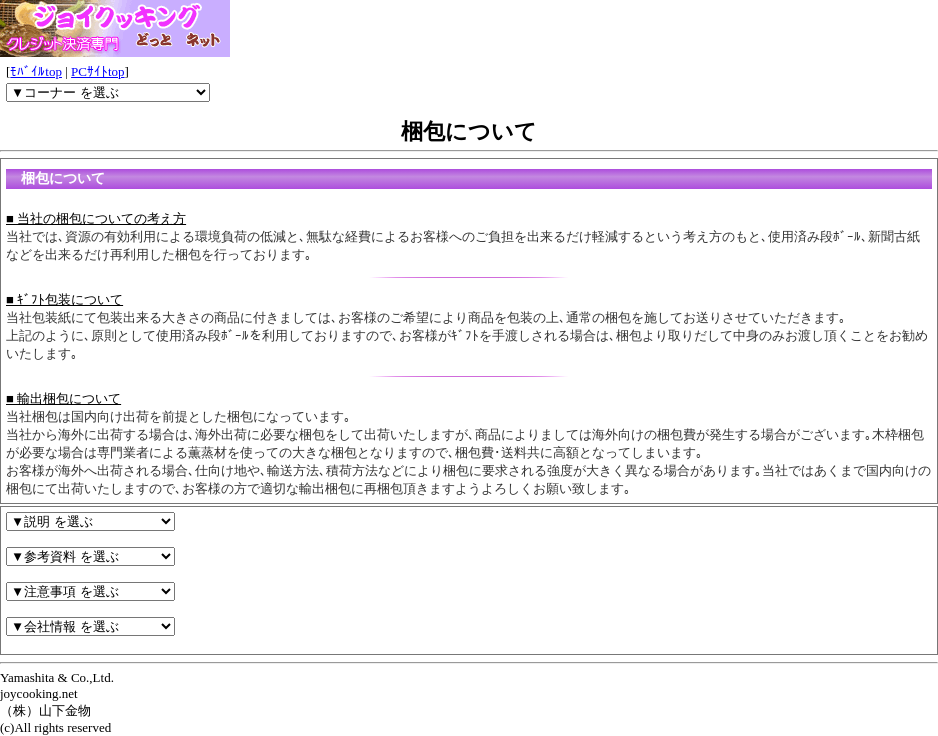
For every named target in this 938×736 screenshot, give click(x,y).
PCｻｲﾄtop (98, 71)
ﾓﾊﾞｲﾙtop (36, 71)
